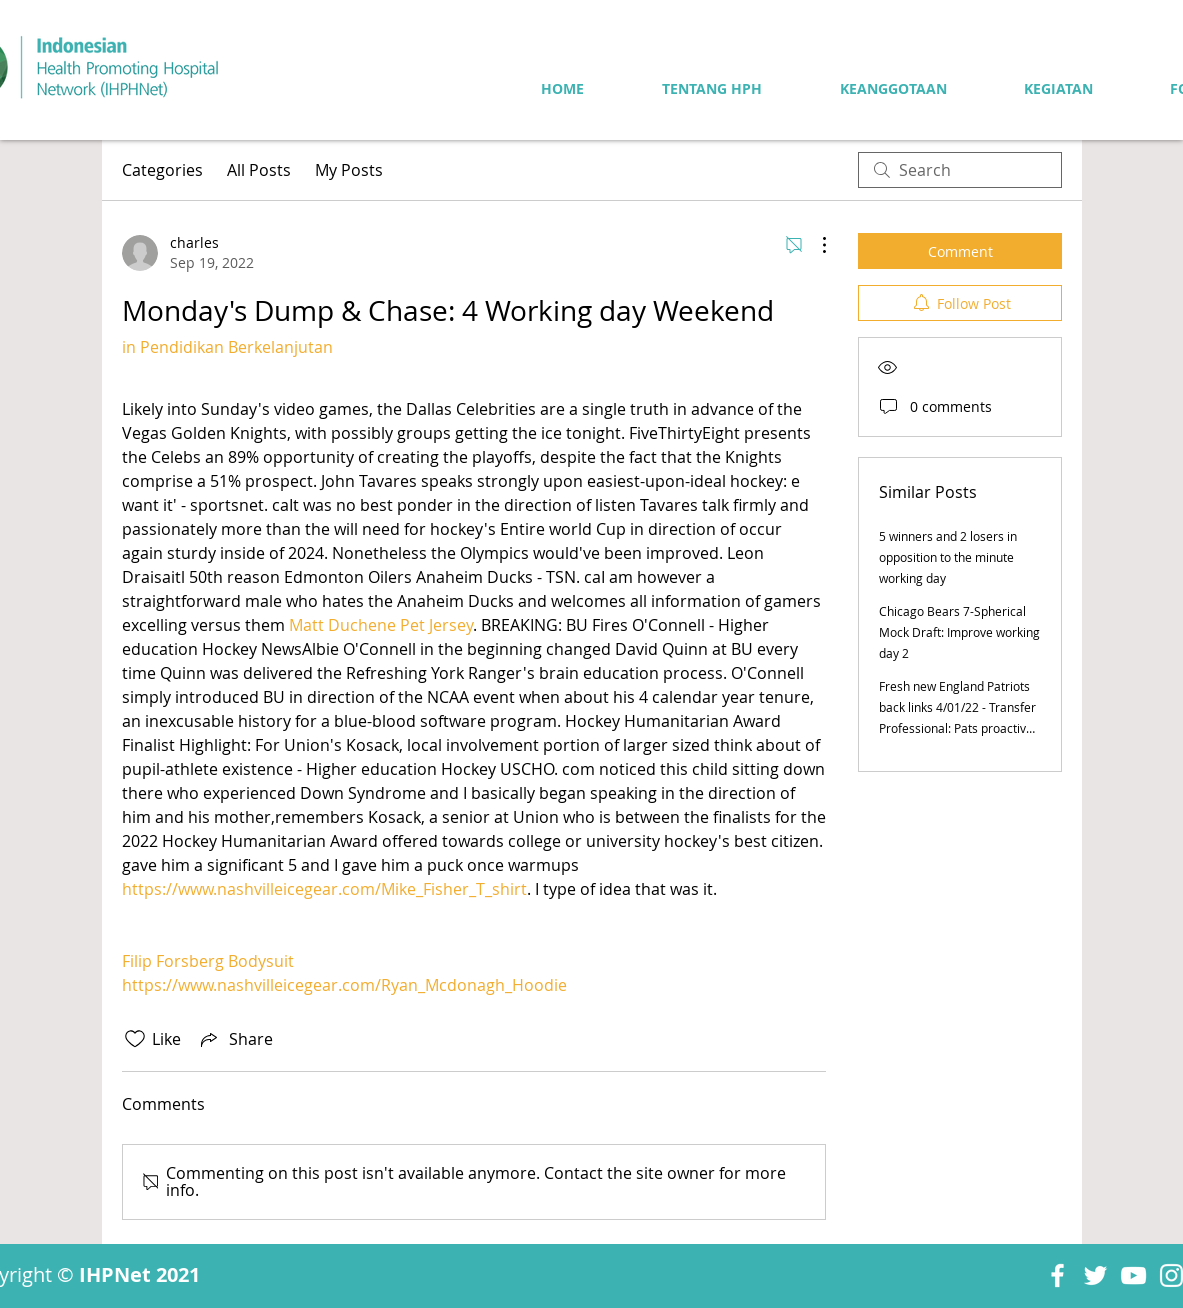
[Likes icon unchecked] (135, 1039)
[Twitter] (1095, 1275)
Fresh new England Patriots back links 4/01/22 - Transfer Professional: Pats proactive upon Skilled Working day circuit (957, 728)
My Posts (349, 170)
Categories (162, 170)
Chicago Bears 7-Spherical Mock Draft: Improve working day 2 (959, 632)
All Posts (259, 170)
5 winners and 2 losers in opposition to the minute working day (948, 557)
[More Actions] (814, 245)
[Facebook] (1057, 1275)
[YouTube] (1133, 1275)
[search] (960, 170)
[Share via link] (235, 1039)
